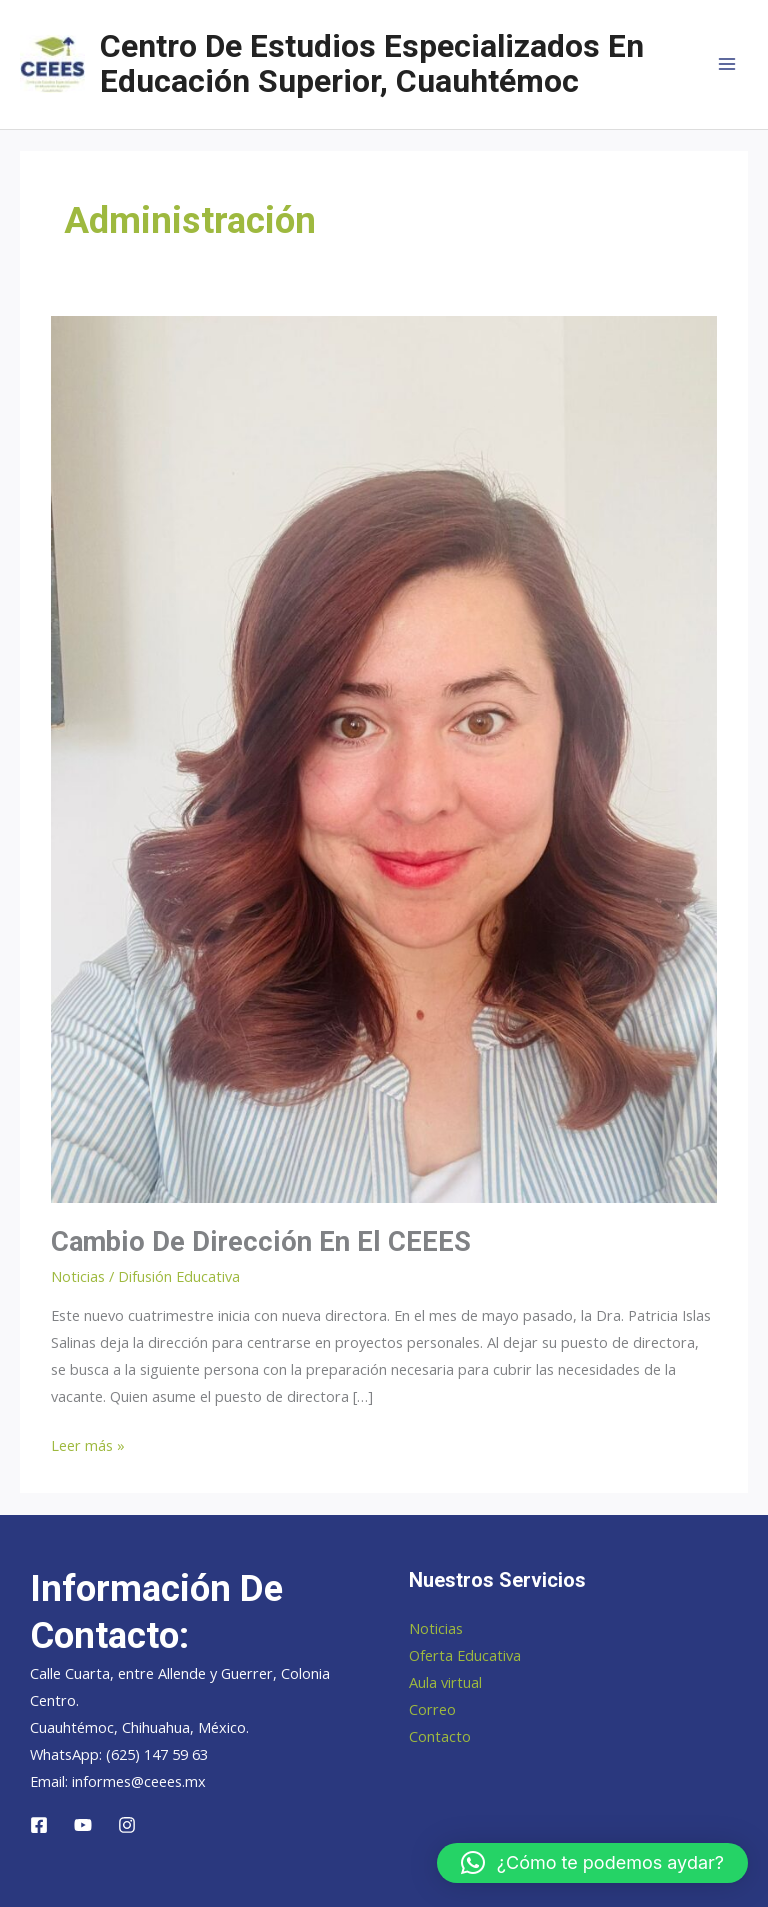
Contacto (440, 1736)
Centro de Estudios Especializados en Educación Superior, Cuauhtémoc (372, 63)
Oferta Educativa (465, 1655)
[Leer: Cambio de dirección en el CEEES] (384, 757)
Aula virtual (445, 1682)
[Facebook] (39, 1825)
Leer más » (88, 1445)
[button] (592, 1863)
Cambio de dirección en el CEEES (261, 1242)
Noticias (78, 1276)
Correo (432, 1709)
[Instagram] (127, 1825)
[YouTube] (83, 1825)
